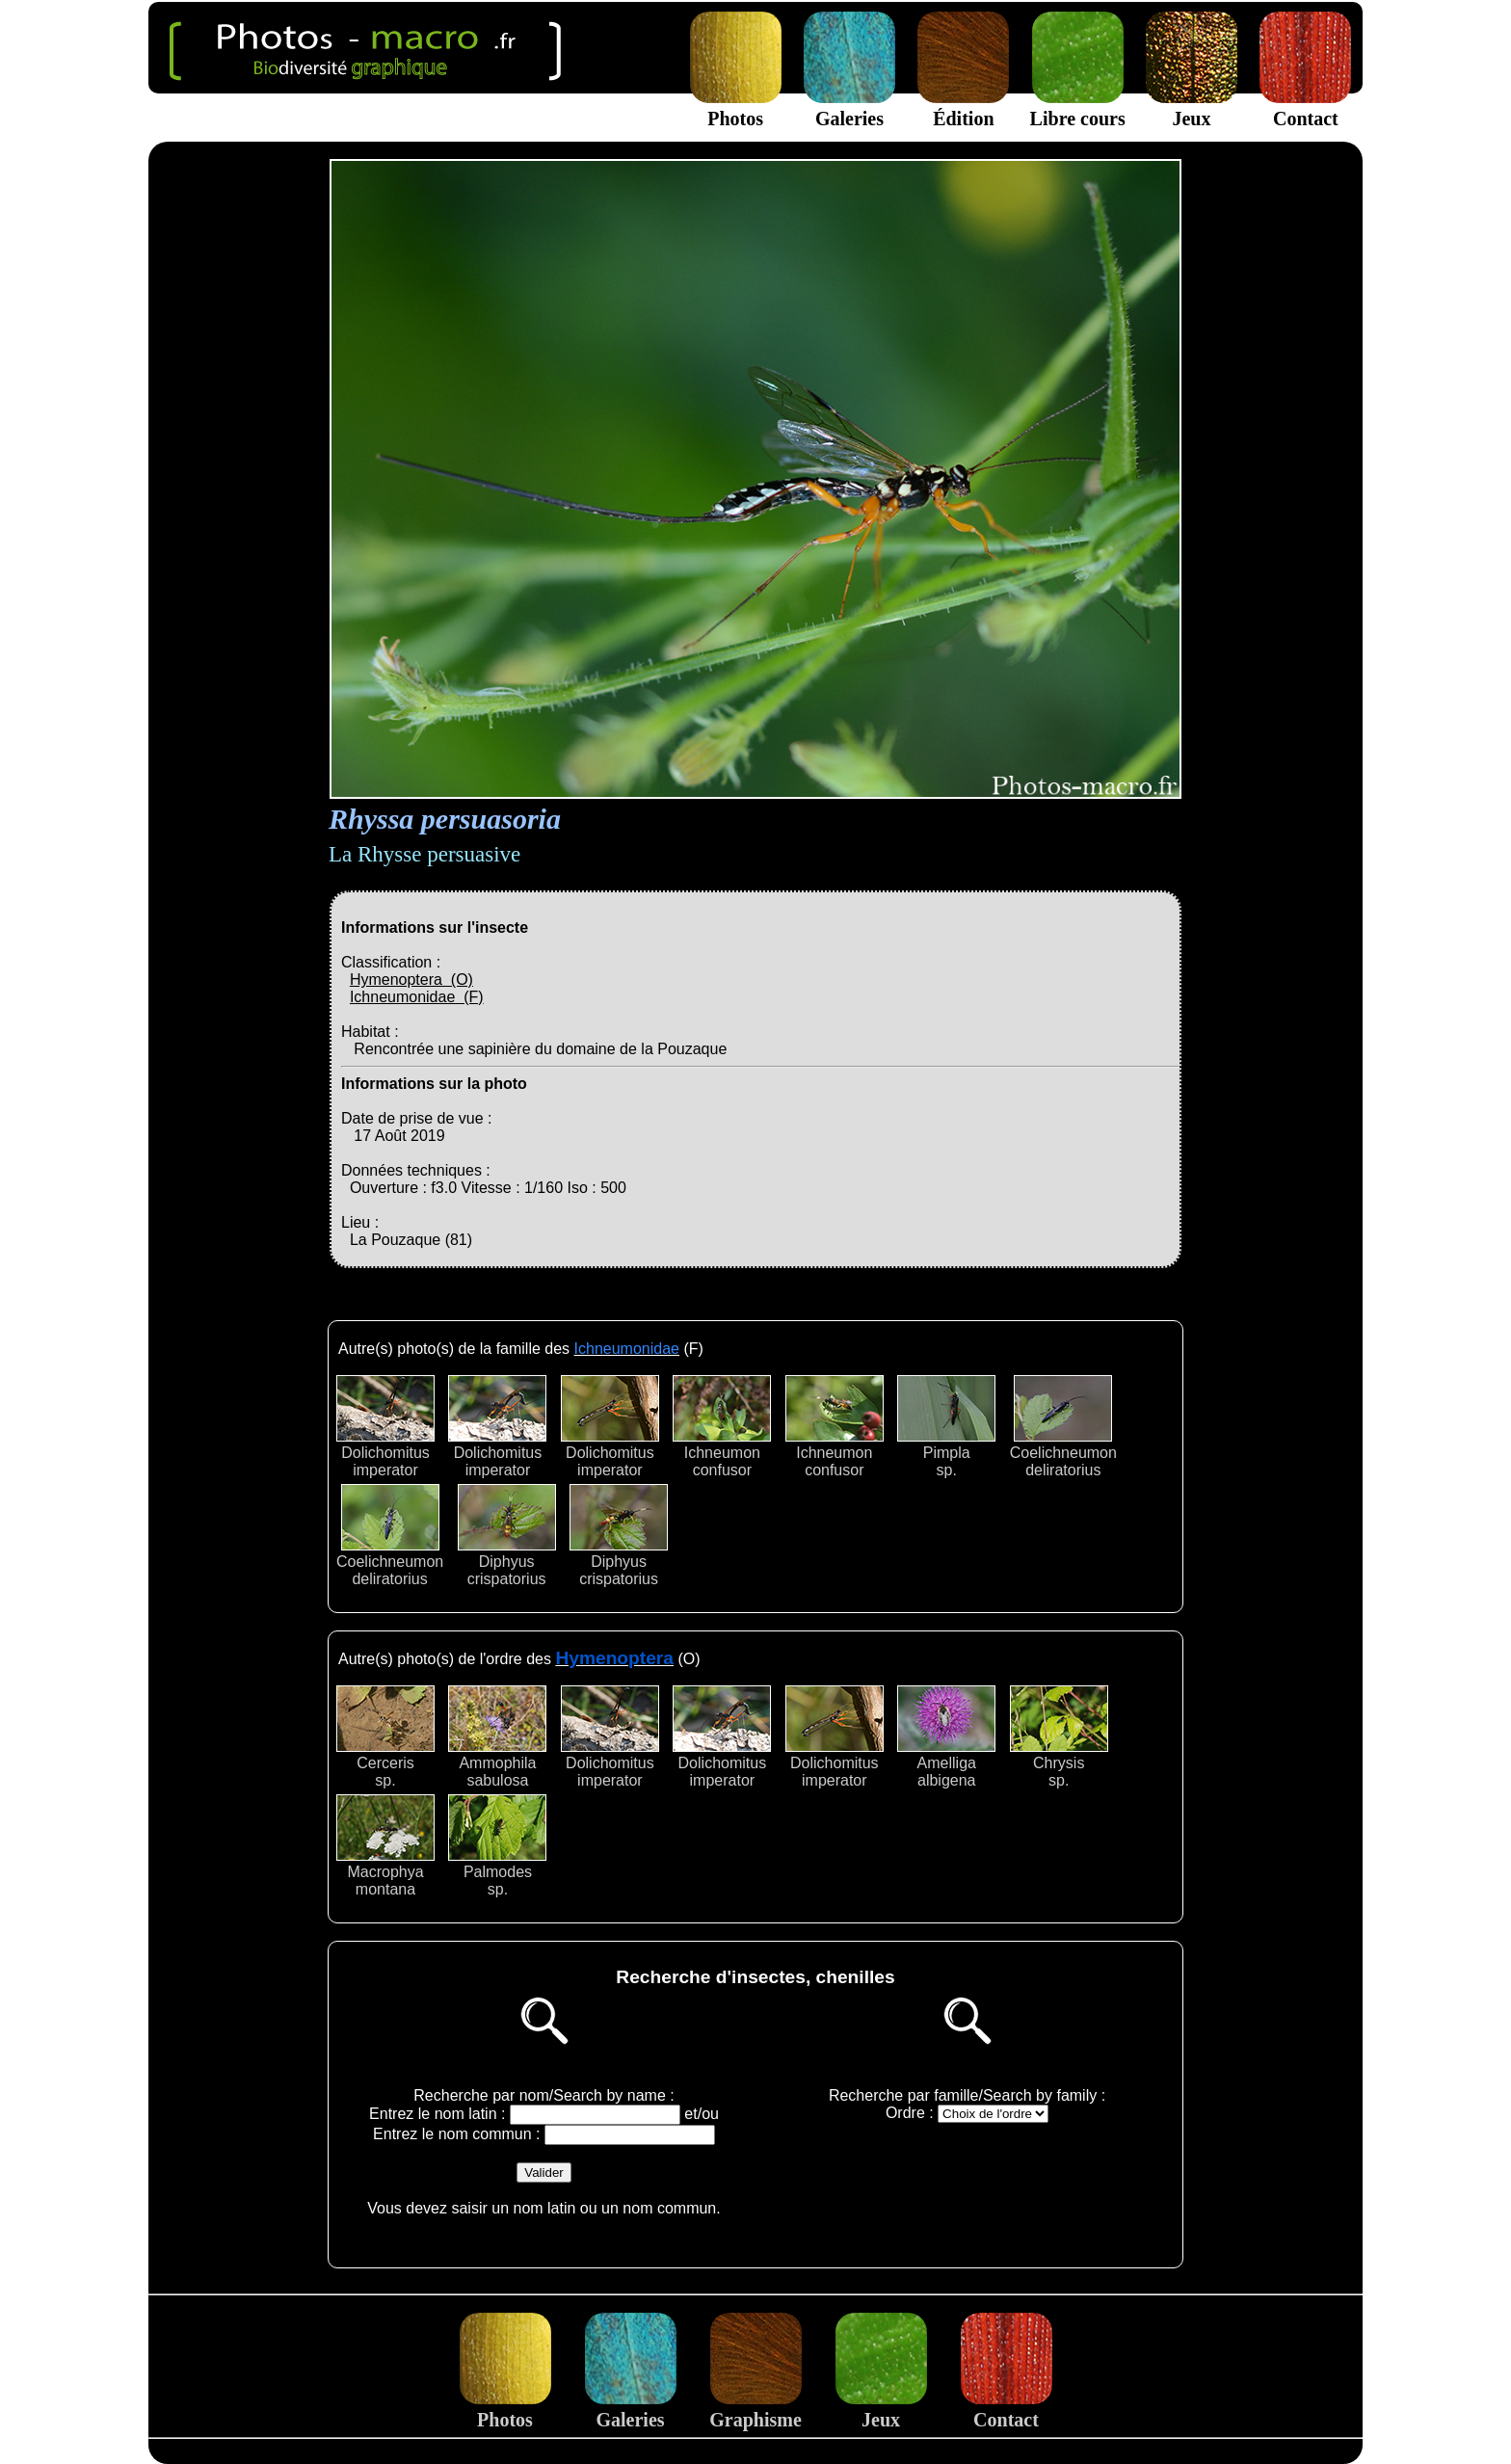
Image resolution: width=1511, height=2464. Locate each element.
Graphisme (755, 2408)
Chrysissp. (1059, 1736)
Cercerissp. (385, 1736)
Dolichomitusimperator (385, 1426)
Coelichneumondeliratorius (1063, 1426)
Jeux (1191, 107)
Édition (963, 107)
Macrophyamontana (385, 1845)
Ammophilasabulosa (497, 1736)
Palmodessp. (497, 1845)
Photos (736, 107)
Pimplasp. (946, 1426)
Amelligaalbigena (946, 1736)
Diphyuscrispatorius (507, 1535)
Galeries (849, 107)
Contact (1305, 107)
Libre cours (1078, 107)
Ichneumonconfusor (722, 1426)
